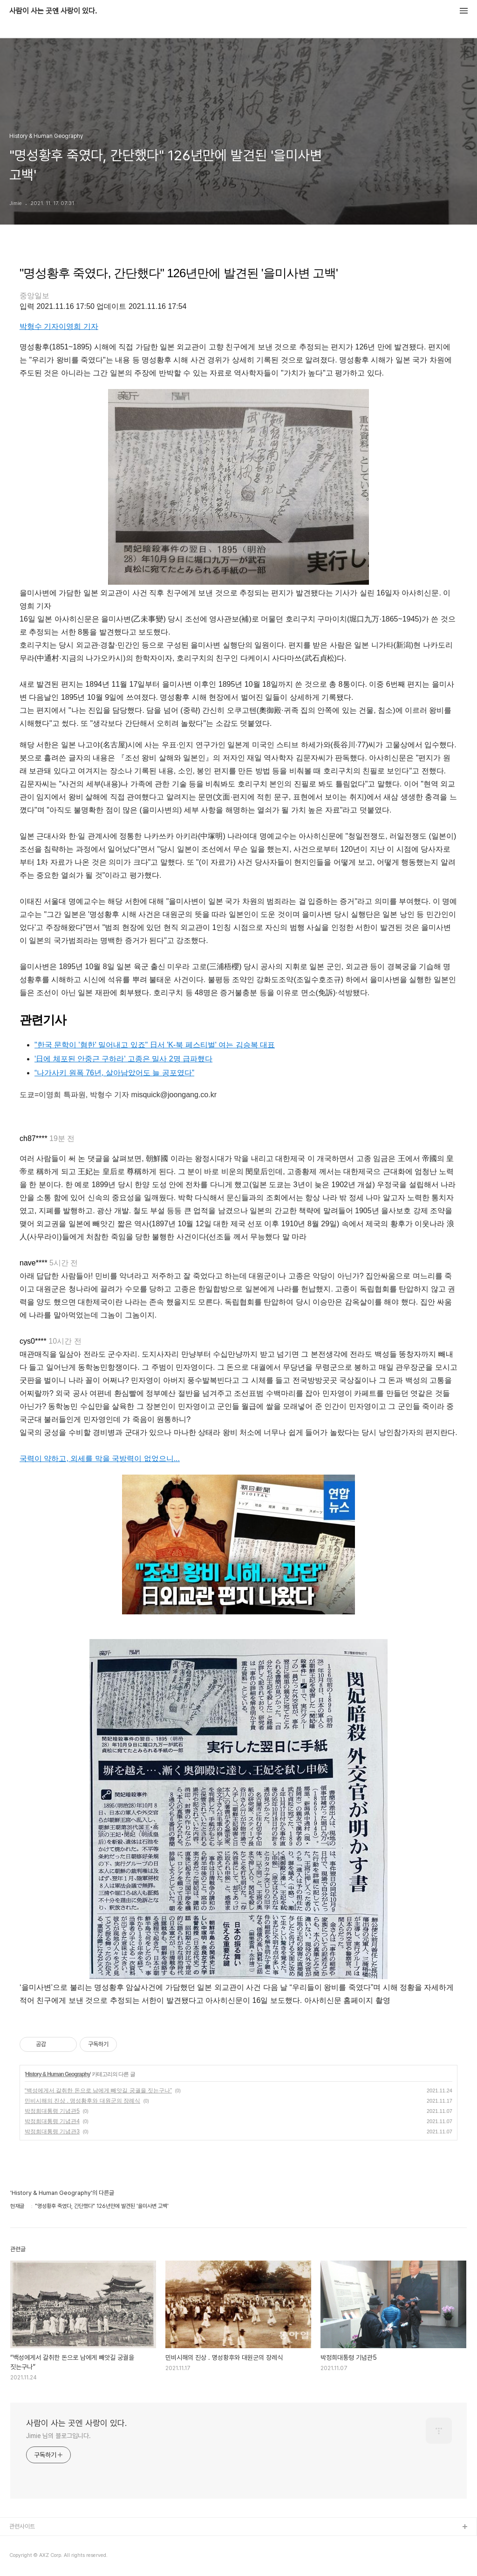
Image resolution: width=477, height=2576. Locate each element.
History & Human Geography (57, 2074)
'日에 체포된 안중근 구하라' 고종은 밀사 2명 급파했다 (123, 1059)
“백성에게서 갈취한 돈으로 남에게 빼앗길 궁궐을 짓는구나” (98, 2090)
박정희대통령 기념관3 (52, 2131)
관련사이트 (22, 2526)
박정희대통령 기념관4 (52, 2121)
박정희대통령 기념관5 (52, 2111)
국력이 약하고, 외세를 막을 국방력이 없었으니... (100, 1458)
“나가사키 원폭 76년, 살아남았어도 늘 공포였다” (114, 1073)
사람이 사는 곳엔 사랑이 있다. (53, 11)
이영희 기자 (78, 326)
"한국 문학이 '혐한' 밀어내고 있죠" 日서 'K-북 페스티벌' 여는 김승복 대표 (154, 1045)
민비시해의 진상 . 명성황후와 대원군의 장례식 (82, 2101)
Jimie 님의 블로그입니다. (58, 2435)
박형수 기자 (39, 326)
